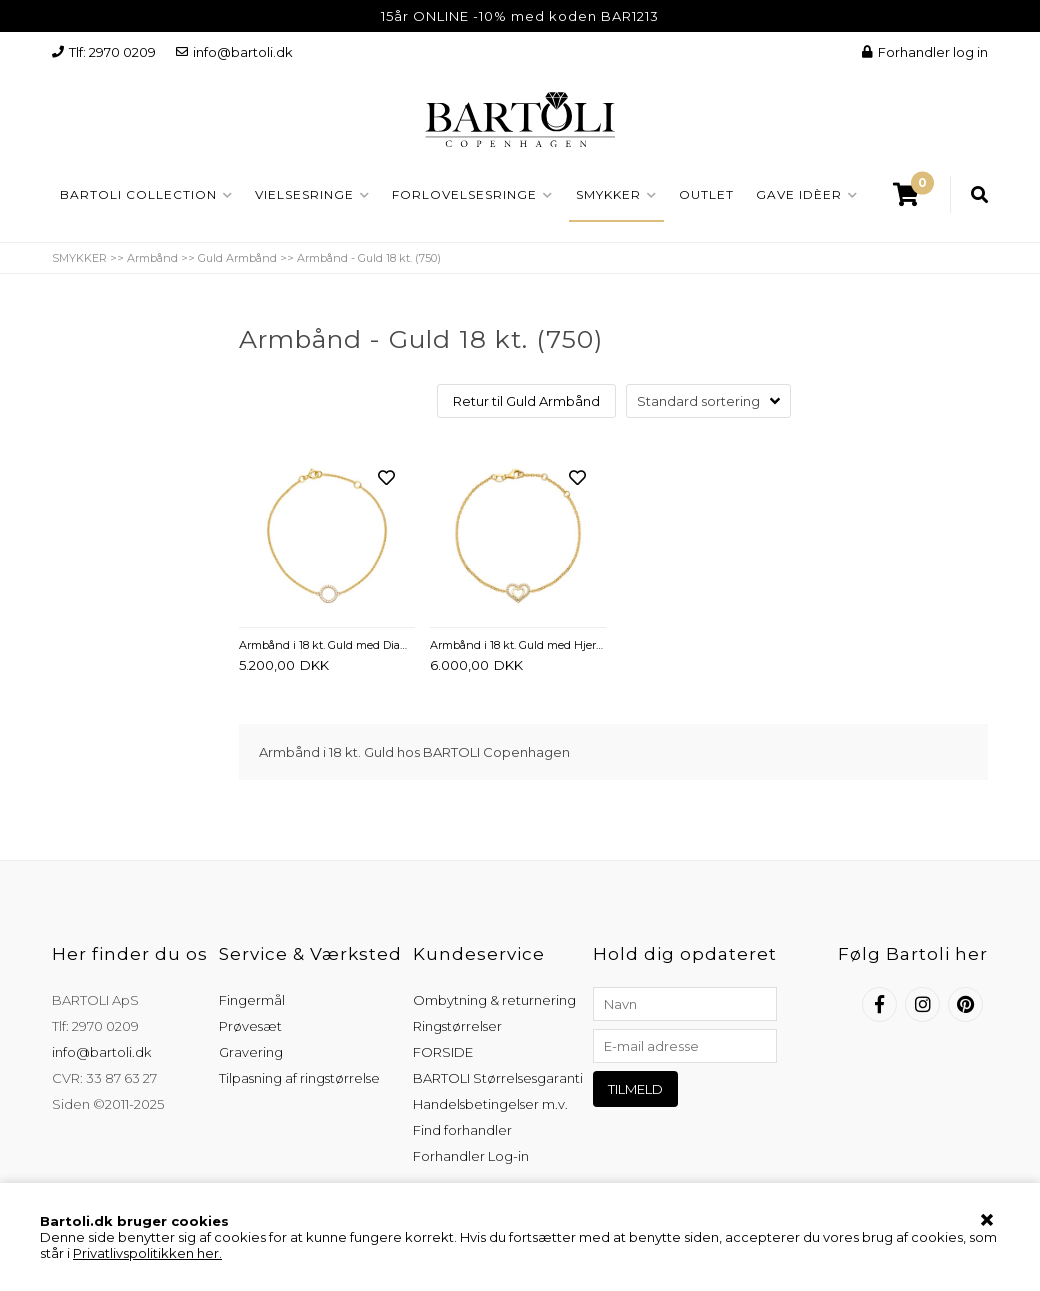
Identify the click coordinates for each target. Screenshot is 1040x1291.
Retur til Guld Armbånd (526, 401)
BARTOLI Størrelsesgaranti (498, 1078)
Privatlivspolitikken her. (147, 1253)
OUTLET (706, 194)
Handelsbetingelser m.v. (490, 1104)
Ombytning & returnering (494, 1000)
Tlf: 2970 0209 (104, 52)
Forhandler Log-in (471, 1156)
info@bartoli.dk (234, 52)
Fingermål (252, 1000)
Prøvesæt (250, 1026)
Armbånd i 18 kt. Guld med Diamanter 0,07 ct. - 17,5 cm (327, 645)
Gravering (251, 1052)
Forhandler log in (925, 52)
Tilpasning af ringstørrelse (299, 1078)
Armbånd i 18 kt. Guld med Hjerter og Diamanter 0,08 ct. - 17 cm (518, 645)
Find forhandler (462, 1130)
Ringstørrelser (457, 1026)
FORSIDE (443, 1052)
